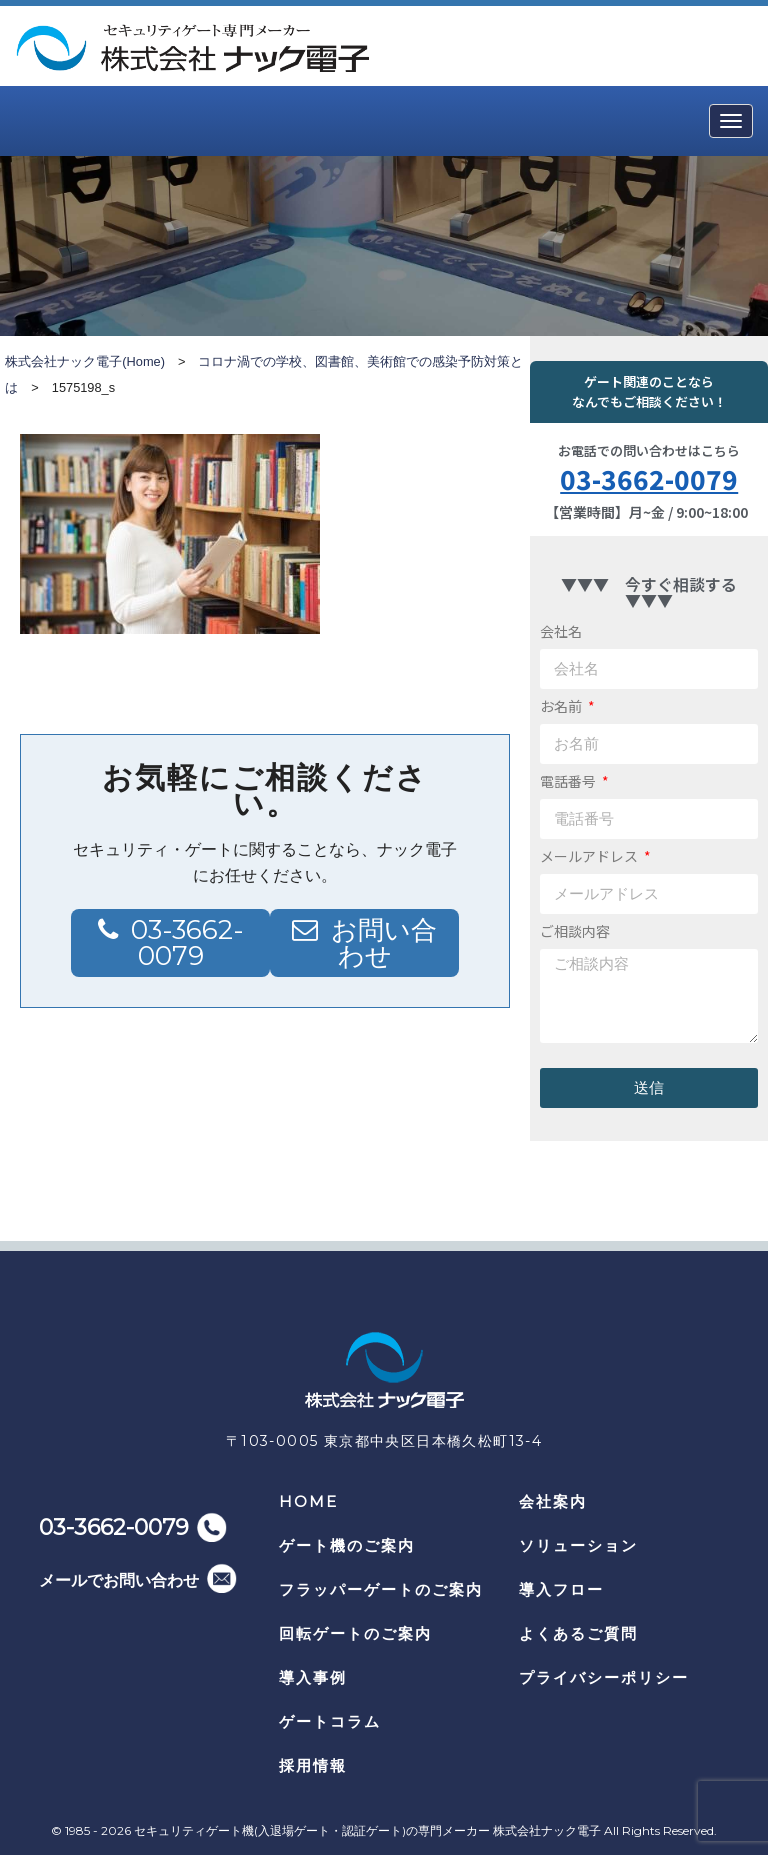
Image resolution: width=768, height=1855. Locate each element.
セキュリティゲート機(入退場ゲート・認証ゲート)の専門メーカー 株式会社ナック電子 (367, 1830)
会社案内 (553, 1501)
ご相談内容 (575, 931)
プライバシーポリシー (604, 1677)
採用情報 (313, 1765)
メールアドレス (590, 856)
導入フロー (561, 1589)
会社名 (561, 631)
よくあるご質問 (578, 1633)
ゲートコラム (330, 1721)
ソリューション (578, 1545)
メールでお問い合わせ (119, 1580)
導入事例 (313, 1677)
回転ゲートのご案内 (355, 1633)
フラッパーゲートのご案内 (381, 1589)
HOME (308, 1501)
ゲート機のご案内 (347, 1545)
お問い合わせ (384, 943)
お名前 (562, 706)
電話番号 (569, 781)
